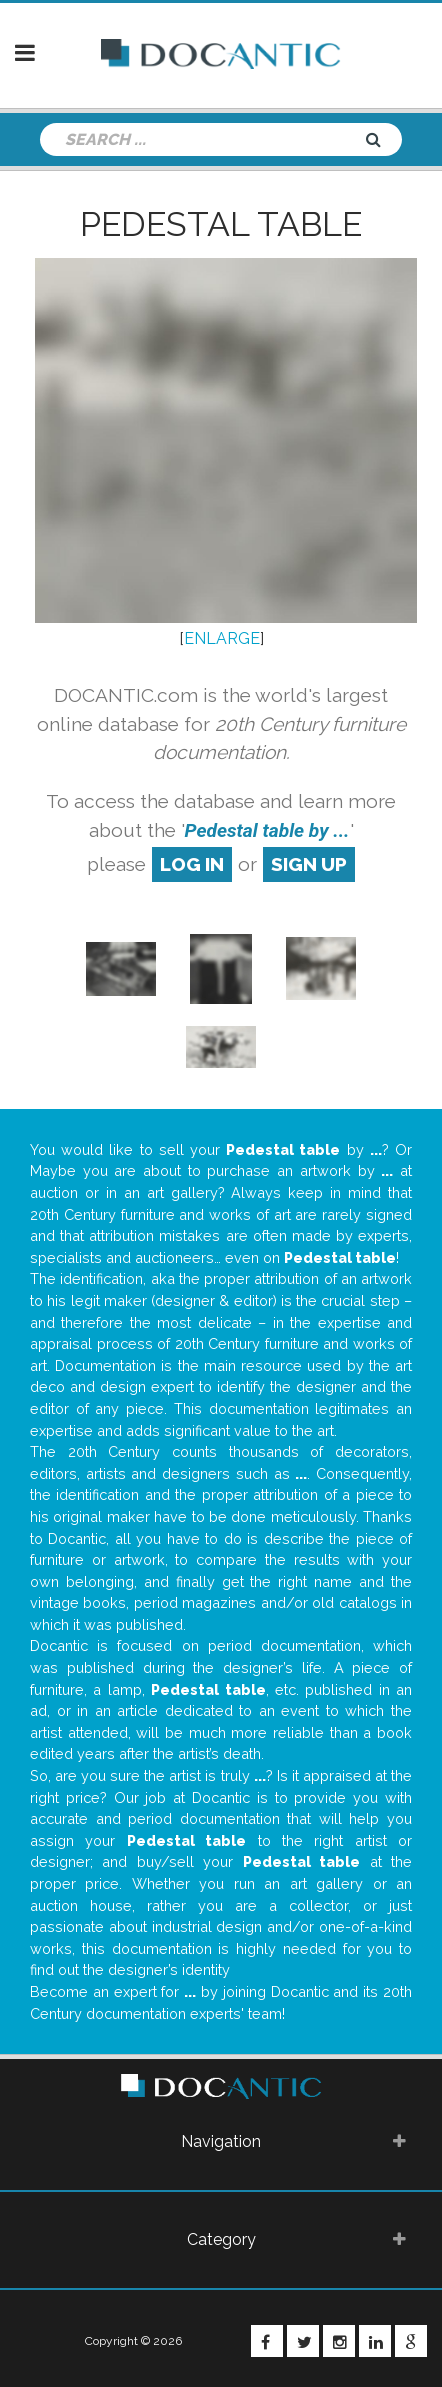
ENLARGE (222, 638)
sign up (309, 864)
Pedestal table (221, 224)
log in (192, 864)
